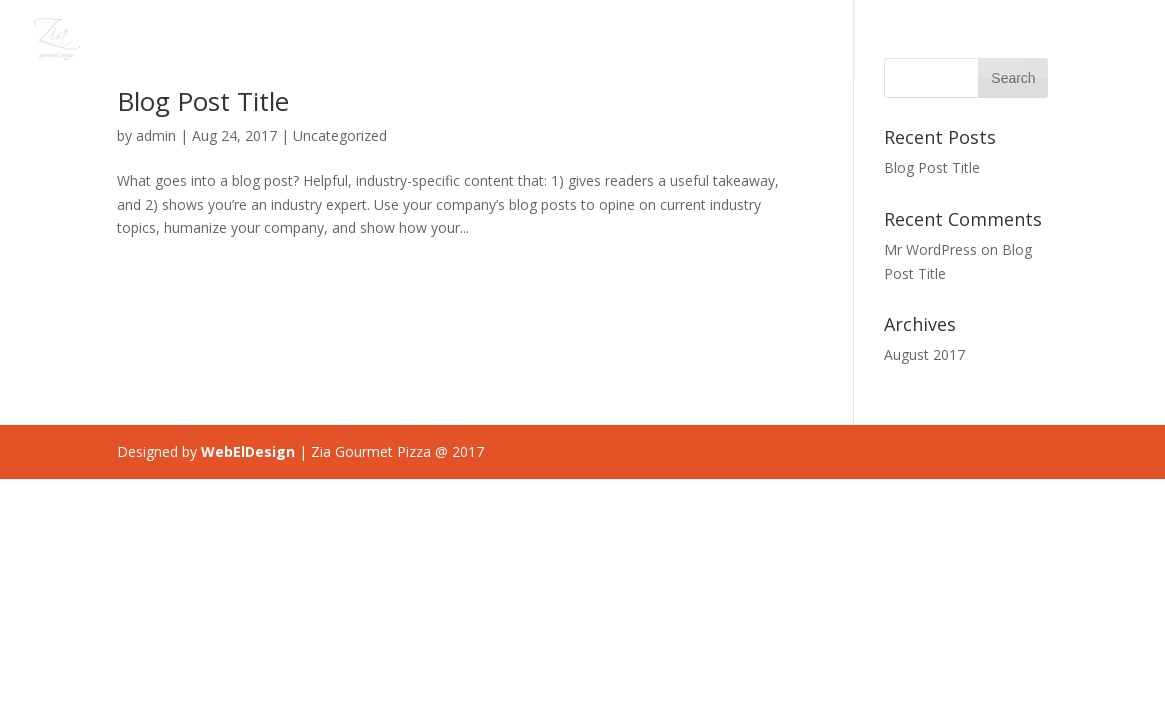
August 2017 (924, 354)
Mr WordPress (930, 249)
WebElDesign (248, 451)
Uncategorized (340, 135)
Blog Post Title (203, 101)
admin (156, 135)
